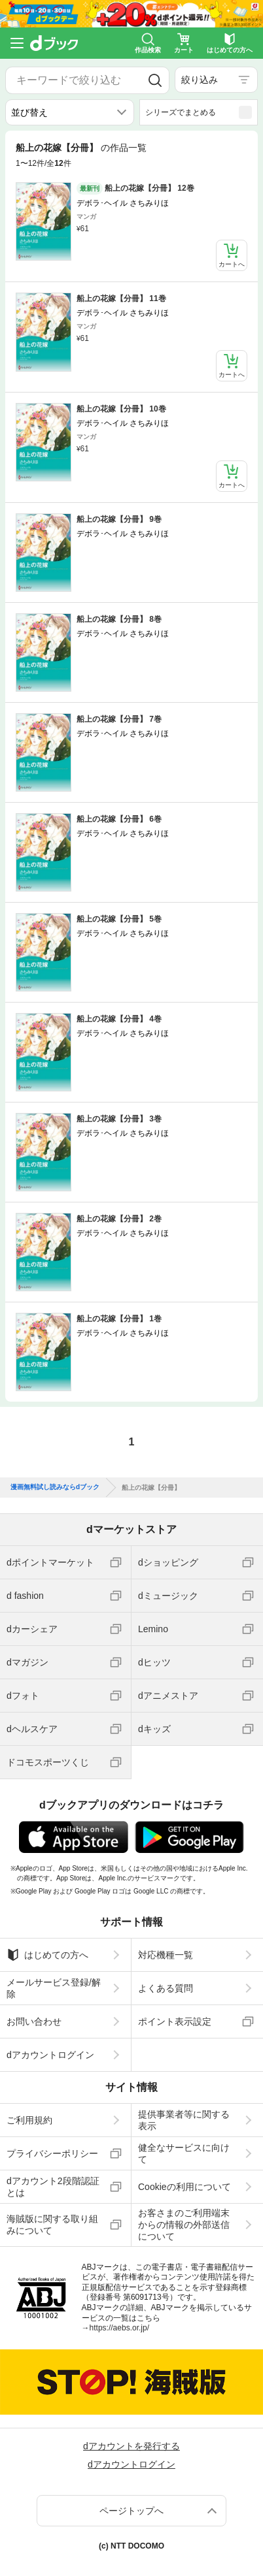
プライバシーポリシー (52, 2153)
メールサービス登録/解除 (54, 1988)
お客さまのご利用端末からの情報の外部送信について (184, 2225)
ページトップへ (131, 2510)
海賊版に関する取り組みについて (52, 2225)
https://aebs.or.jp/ (119, 2327)
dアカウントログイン (50, 2055)
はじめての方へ (47, 1954)
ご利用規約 (29, 2120)
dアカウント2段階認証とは (53, 2187)
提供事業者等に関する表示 (184, 2120)
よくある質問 (165, 1988)
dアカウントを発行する (131, 2446)
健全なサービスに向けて (184, 2153)
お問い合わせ (34, 2021)
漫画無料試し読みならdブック (54, 1487)
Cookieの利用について (184, 2187)
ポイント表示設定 (174, 2021)
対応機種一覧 (165, 1955)
